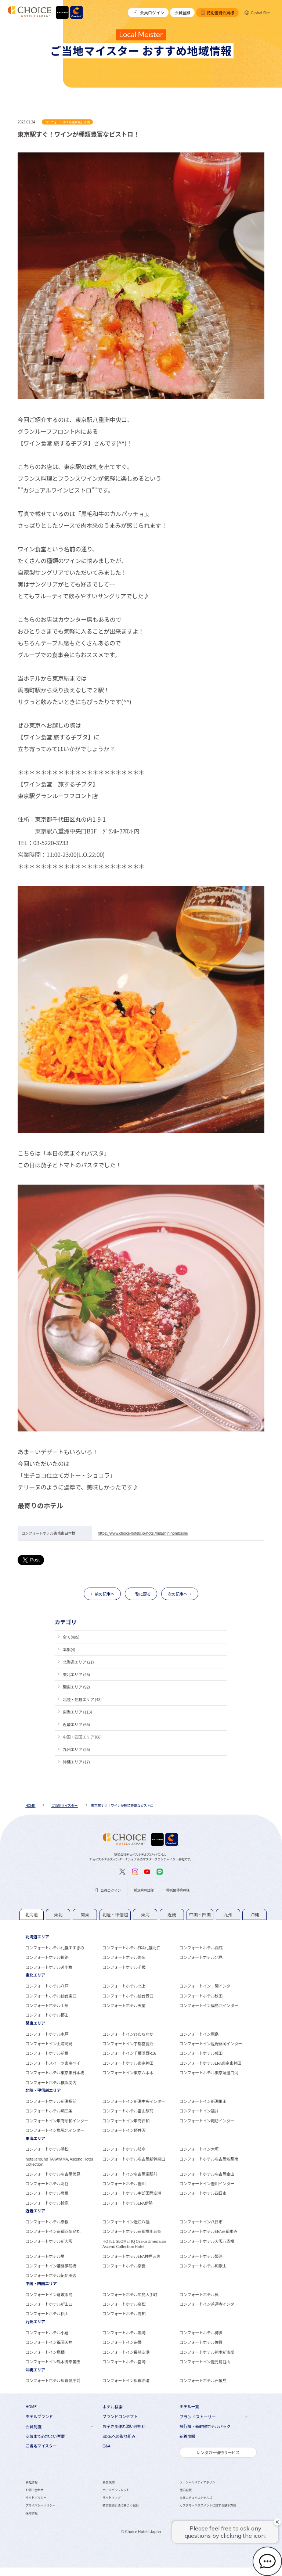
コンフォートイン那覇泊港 (125, 2380)
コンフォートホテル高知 (123, 2313)
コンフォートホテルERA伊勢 (127, 2203)
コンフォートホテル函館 (201, 1947)
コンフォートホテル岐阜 (123, 2149)
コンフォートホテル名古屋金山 (207, 2174)
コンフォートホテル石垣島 (203, 2380)
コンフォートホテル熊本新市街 (207, 2352)
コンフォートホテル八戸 (46, 1986)
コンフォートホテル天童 (123, 2005)
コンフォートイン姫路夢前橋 (50, 2266)
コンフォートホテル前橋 (46, 2053)
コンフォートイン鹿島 (199, 2034)
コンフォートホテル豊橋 (46, 2193)
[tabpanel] (140, 1951)
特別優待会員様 (217, 12)
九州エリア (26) (76, 1749)
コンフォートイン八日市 (201, 2221)
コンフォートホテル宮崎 (123, 2361)
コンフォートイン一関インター (207, 1986)
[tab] (31, 1914)
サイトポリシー (35, 2497)
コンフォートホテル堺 (44, 2256)
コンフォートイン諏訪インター (207, 2120)
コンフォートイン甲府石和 (125, 2120)
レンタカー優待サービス (217, 2452)
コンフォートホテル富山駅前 (127, 2111)
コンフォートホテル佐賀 (201, 2342)
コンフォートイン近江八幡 (125, 2221)
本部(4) (69, 1649)
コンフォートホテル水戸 (46, 2034)
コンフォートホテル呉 (199, 2294)
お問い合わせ (34, 2489)
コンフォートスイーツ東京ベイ (52, 2063)
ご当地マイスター (41, 2446)
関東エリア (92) (76, 1687)
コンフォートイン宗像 (121, 2342)
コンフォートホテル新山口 (48, 2304)
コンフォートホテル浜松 (46, 2149)
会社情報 (31, 2482)
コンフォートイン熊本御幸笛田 (52, 2361)
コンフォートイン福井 (199, 2111)
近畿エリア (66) (76, 1724)
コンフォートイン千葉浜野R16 (129, 2053)
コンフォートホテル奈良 (123, 2266)
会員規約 (108, 2482)
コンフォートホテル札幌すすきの (54, 1947)
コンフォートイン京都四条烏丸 (52, 2231)
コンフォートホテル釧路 (46, 1957)
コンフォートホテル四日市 (203, 2193)
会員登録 (182, 12)
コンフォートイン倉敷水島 (48, 2294)
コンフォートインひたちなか (127, 2034)
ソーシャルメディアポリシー (199, 2482)
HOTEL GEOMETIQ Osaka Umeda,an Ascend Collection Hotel (134, 2243)
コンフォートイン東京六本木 (127, 2072)
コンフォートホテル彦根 (46, 2221)
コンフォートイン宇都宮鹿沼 (127, 2043)
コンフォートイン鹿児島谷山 (205, 2361)
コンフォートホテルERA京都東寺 (208, 2231)
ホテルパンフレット (115, 2489)
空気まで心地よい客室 (45, 2436)
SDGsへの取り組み (118, 2436)
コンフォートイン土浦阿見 (48, 2043)
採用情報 (31, 2513)
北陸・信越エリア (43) (82, 1699)
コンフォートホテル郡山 (46, 2015)
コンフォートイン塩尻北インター (54, 2130)
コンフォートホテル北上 (123, 1986)
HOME (30, 2406)
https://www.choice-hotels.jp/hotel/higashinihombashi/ (143, 1533)
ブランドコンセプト (120, 2416)
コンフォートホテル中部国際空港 (131, 2193)
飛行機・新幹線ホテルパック (205, 2426)
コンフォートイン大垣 (199, 2149)
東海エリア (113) (77, 1712)
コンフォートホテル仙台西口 (127, 1996)
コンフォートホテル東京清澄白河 (209, 2072)
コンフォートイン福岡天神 (48, 2342)
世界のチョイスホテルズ (196, 2497)
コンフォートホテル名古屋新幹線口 (133, 2159)
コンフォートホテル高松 (123, 2304)
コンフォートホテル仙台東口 (50, 1996)
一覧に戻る (141, 1594)
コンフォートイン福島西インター (209, 2005)
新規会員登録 (143, 1889)
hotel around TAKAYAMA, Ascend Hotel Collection (59, 2161)
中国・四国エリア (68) (82, 1737)
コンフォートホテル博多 (201, 2332)
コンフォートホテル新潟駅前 (50, 2101)
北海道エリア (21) (78, 1662)
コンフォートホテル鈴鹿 (46, 2203)
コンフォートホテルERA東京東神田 (210, 2063)
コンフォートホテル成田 (201, 2053)
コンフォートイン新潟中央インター (133, 2101)
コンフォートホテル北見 (201, 1957)
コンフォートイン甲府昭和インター (56, 2120)
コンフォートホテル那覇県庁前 (52, 2380)
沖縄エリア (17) (76, 1762)
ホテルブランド (39, 2416)
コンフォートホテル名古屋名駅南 (209, 2159)
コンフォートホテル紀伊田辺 (50, 2275)
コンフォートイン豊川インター (207, 2183)
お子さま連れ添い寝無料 (123, 2426)
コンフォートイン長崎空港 (125, 2352)
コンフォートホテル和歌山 (203, 2266)
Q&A (106, 2446)
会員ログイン (148, 12)
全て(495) (71, 1637)
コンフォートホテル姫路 (201, 2256)
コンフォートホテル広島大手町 (129, 2294)
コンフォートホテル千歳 (123, 1967)
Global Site (257, 12)
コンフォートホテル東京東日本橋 (54, 2072)
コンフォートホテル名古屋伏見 (52, 2174)
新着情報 (187, 2436)
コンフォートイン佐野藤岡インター (211, 2043)
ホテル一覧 (189, 2406)
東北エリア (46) (76, 1674)
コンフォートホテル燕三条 (48, 2111)
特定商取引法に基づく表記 (120, 2505)
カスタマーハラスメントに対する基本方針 (208, 2505)
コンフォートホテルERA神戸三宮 (131, 2256)
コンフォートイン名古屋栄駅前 (129, 2174)
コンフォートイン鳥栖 (44, 2352)
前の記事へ (104, 1594)
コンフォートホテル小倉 (46, 2332)
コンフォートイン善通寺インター (209, 2304)
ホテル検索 (112, 2407)
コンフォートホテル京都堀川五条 (131, 2231)
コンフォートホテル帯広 (123, 1957)
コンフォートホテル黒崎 (123, 2332)
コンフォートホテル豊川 (123, 2183)
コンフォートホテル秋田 (201, 1996)
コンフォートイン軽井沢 (123, 2130)
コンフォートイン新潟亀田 (203, 2101)
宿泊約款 (186, 2489)
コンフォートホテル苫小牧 (48, 1967)
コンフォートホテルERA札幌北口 (131, 1947)
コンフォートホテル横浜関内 (50, 2082)
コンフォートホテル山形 (46, 2005)
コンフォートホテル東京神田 (127, 2063)
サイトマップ (111, 2497)
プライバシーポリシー (40, 2505)
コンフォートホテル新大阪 (48, 2241)
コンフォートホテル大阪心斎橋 (207, 2241)
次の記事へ (177, 1594)
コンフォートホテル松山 (46, 2313)
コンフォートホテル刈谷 (46, 2183)
